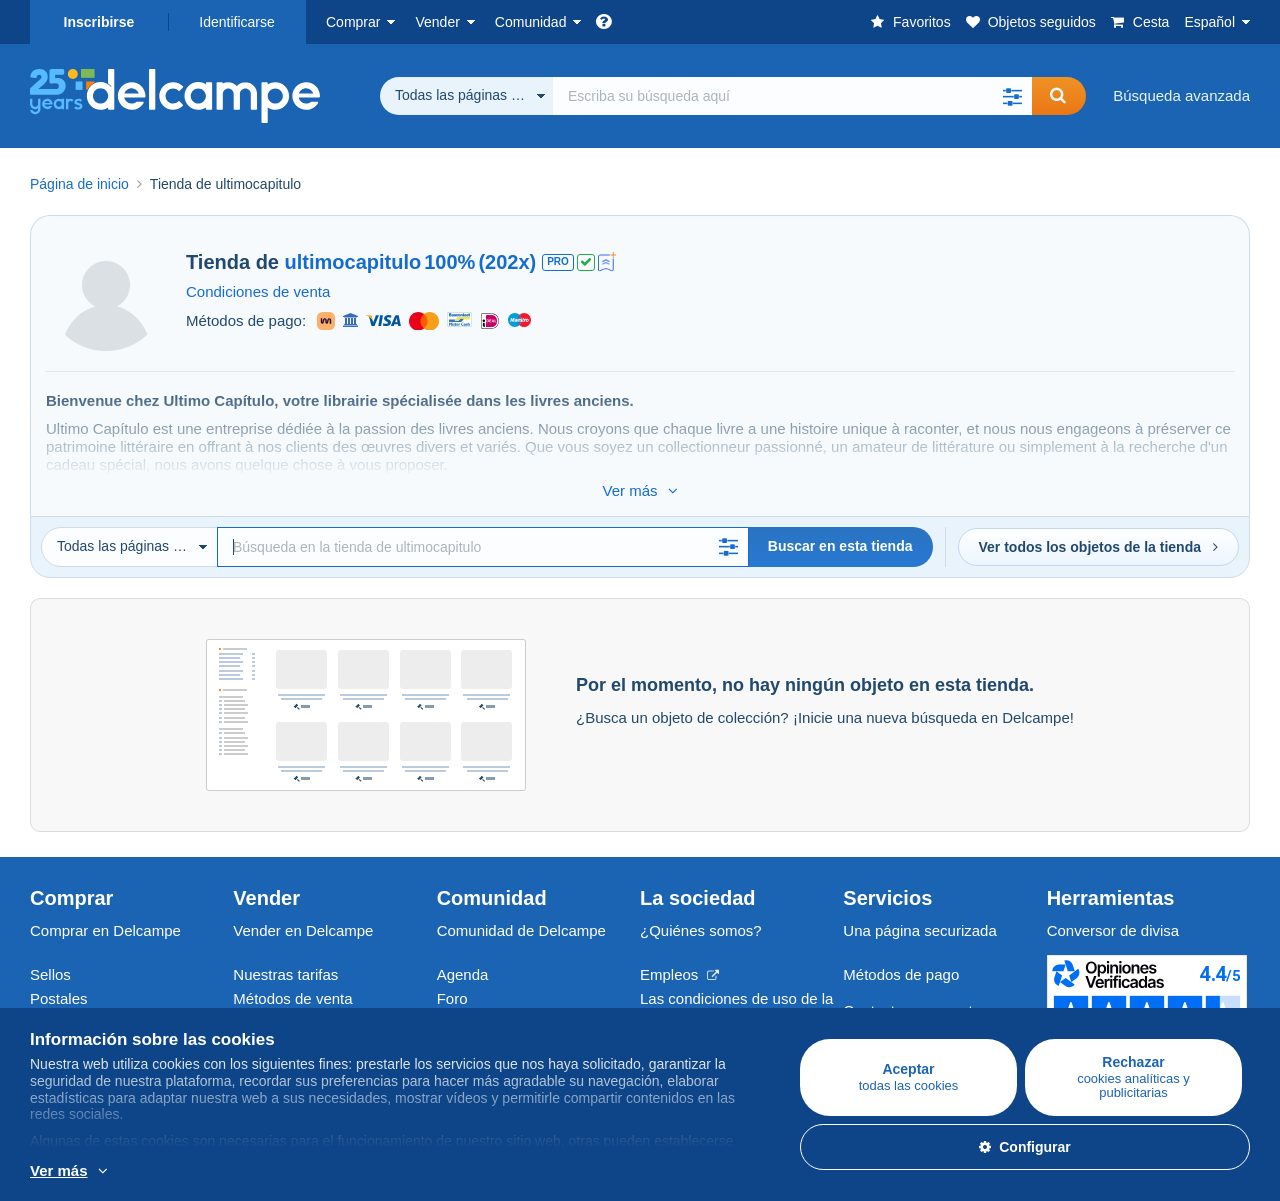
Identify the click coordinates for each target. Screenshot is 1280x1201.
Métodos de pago (901, 953)
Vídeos (460, 1001)
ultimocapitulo (353, 262)
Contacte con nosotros (918, 989)
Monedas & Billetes (94, 1001)
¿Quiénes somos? (701, 909)
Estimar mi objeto (291, 1001)
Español (1209, 22)
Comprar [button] (353, 22)
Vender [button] (437, 22)
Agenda (463, 953)
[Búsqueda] (483, 526)
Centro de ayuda (898, 1013)
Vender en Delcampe (303, 909)
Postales (59, 977)
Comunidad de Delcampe (521, 909)
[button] (1012, 96)
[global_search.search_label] (792, 96)
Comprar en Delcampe (105, 909)
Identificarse (236, 22)
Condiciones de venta (258, 291)
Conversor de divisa (1113, 909)
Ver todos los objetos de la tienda (1099, 526)
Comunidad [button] (531, 22)
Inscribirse (99, 22)
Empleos (679, 953)
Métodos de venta (292, 977)
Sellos (50, 953)
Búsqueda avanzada (1181, 95)
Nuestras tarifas (285, 953)
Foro (452, 977)
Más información (238, 1172)
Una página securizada (919, 909)
